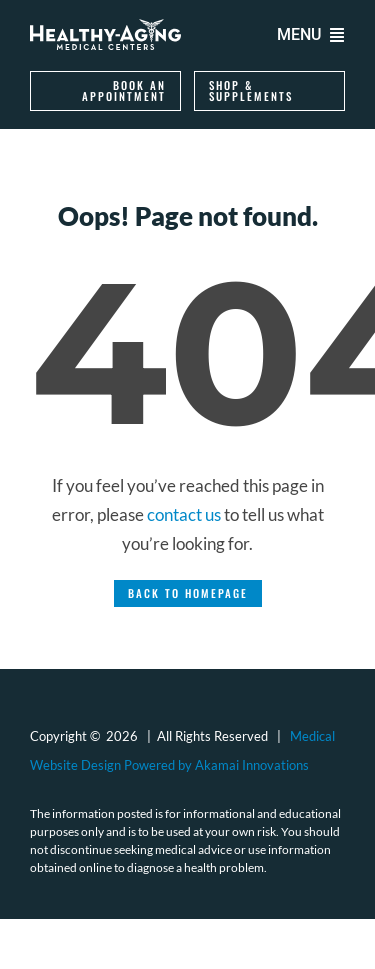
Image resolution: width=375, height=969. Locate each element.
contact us (184, 514)
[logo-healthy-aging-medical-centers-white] (105, 27)
